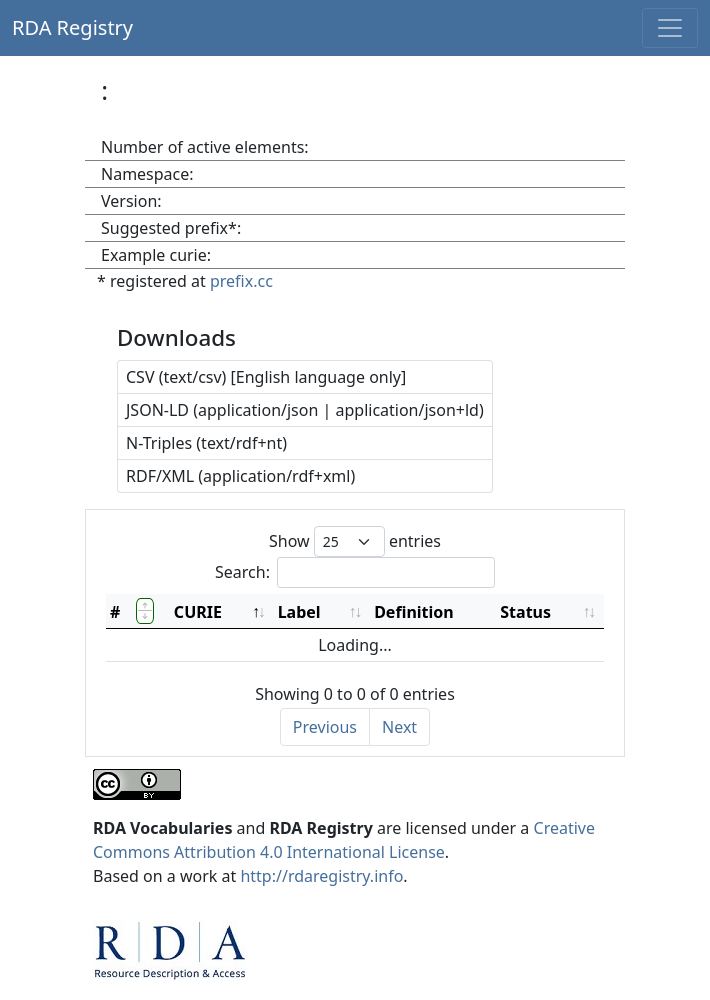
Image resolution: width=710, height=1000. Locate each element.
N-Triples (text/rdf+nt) (206, 443)
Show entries (355, 541)
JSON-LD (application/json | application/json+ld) (305, 410)
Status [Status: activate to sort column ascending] (525, 612)
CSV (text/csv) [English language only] (266, 377)
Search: (355, 572)
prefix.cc (241, 281)
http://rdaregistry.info (321, 876)
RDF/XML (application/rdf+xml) (240, 476)
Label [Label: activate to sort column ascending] (299, 612)
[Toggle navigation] (670, 28)
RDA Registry (72, 27)
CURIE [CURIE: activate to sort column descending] (198, 612)
